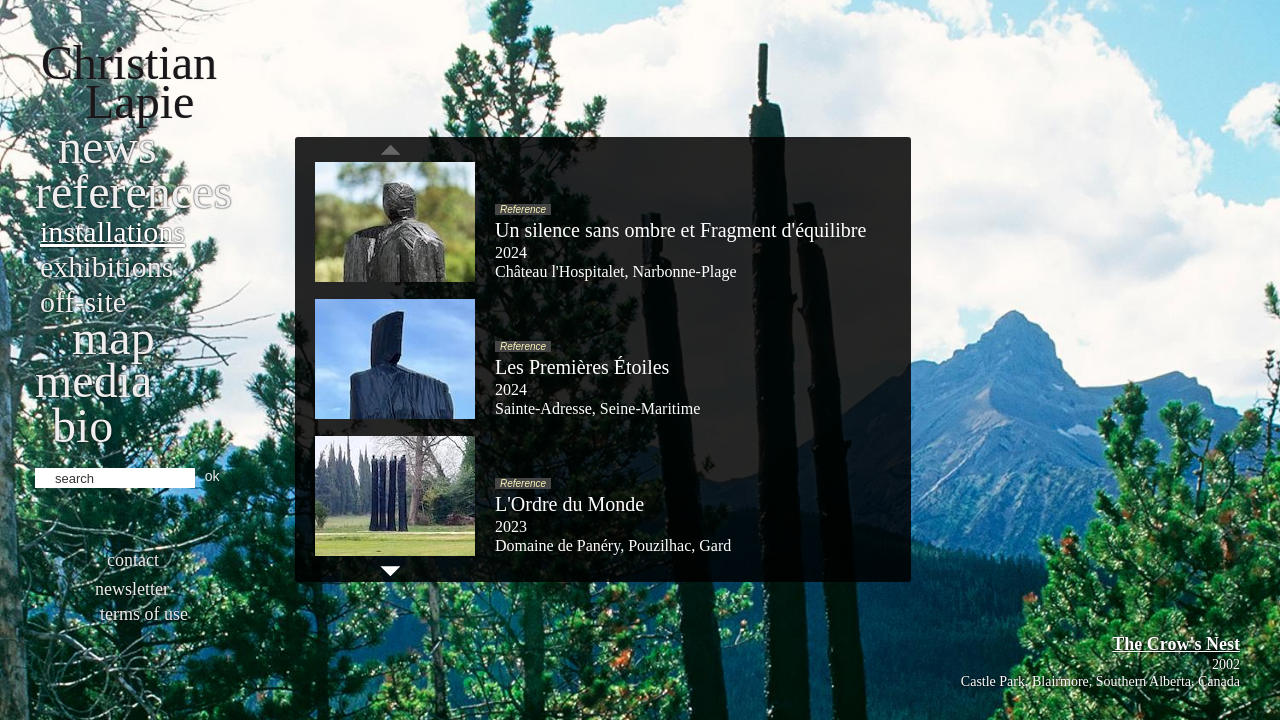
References (133, 191)
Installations (112, 231)
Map (113, 337)
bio (82, 425)
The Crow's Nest (1176, 644)
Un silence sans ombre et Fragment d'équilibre (680, 230)
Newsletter (132, 589)
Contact (133, 560)
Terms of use (144, 614)
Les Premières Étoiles (582, 367)
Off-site (83, 301)
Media (93, 380)
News (107, 146)
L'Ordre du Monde (569, 504)
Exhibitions (106, 266)
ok (212, 476)
